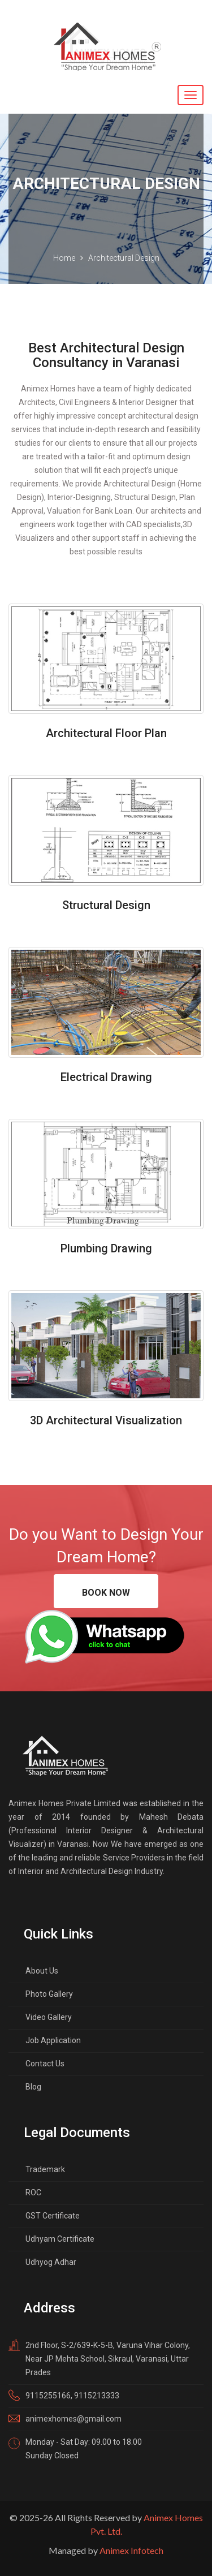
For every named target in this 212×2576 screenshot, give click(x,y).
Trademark (45, 2169)
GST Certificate (52, 2215)
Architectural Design (123, 257)
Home (64, 257)
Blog (33, 2086)
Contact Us (44, 2063)
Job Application (53, 2040)
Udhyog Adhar (50, 2262)
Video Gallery (48, 2017)
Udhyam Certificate (59, 2238)
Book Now (106, 1592)
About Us (41, 1970)
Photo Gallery (49, 1993)
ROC (33, 2192)
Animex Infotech (131, 2550)
